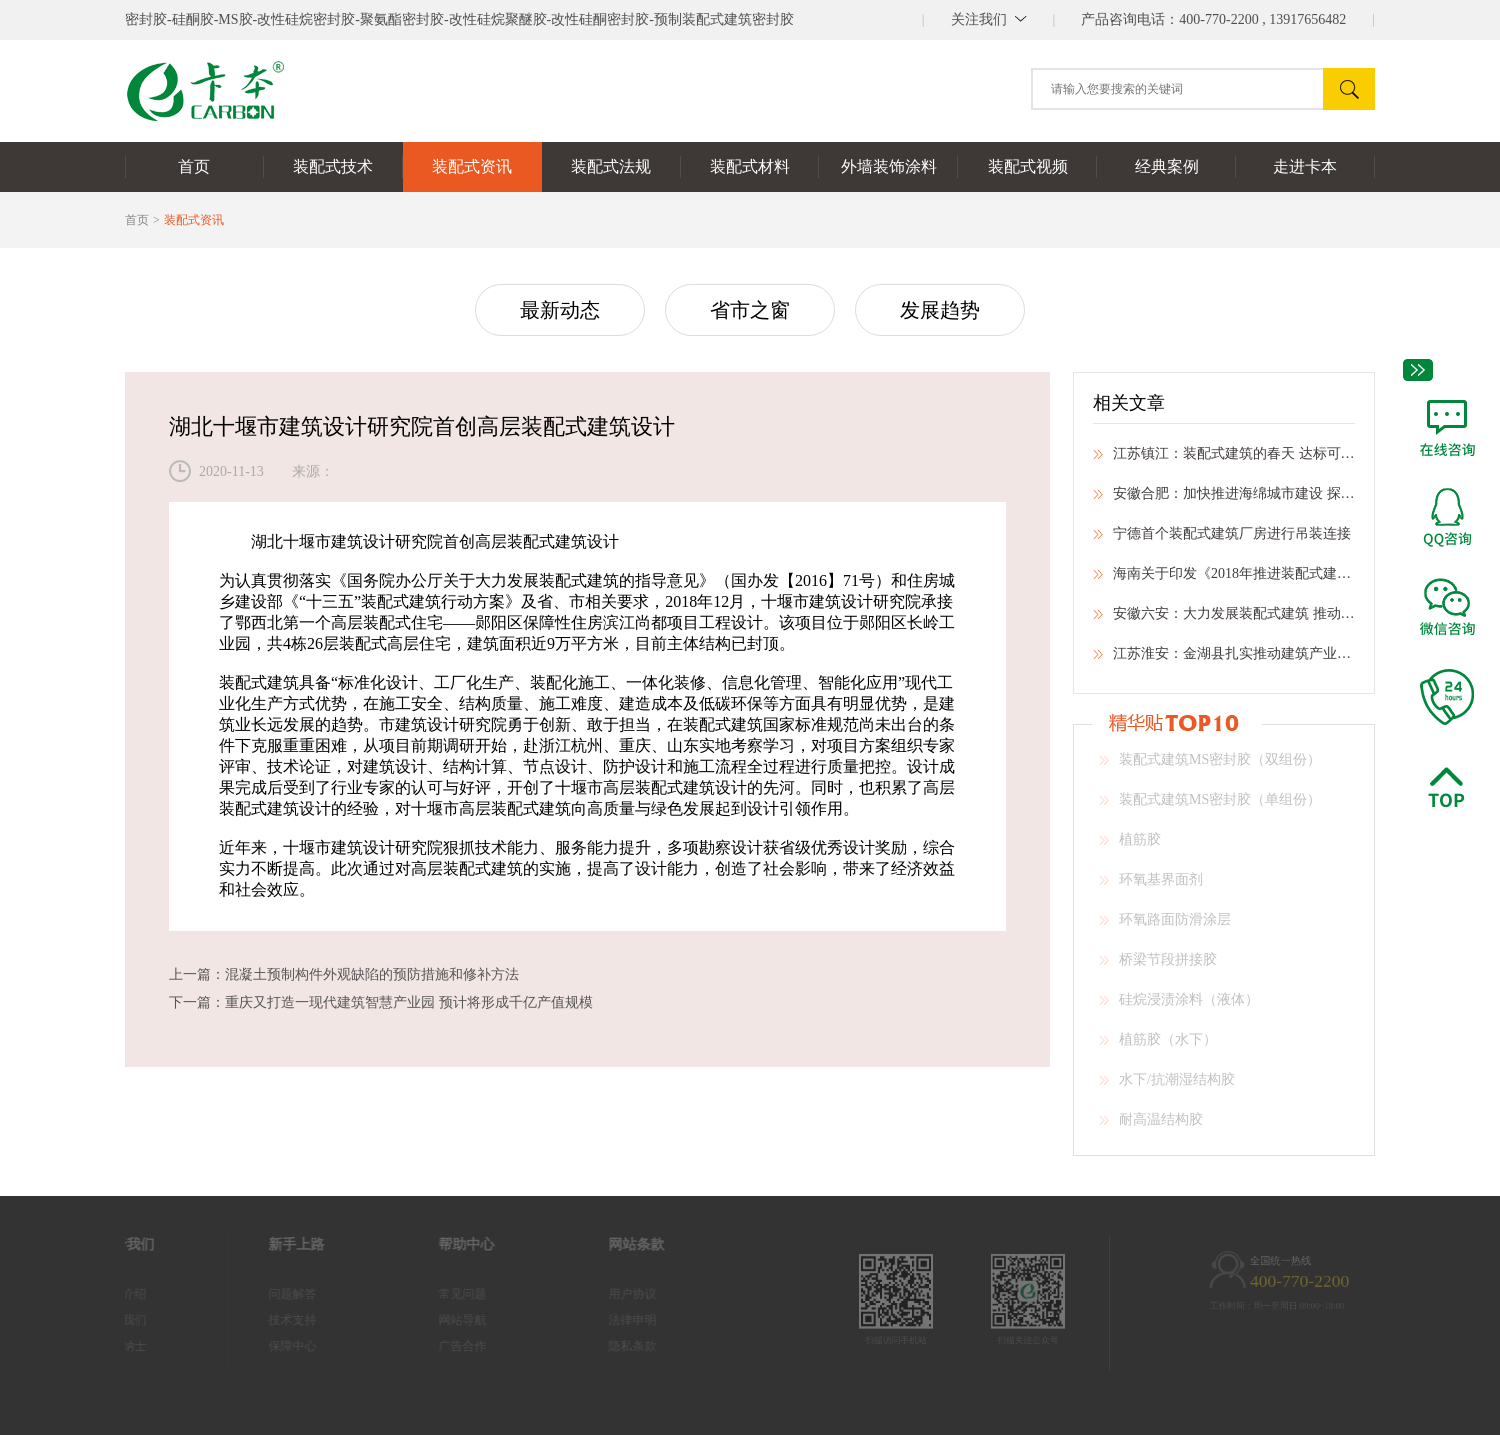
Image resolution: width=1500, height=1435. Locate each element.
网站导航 (439, 1320)
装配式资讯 (194, 220)
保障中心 (269, 1346)
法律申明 (609, 1320)
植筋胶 (1130, 846)
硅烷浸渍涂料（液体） (1179, 1006)
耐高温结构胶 (1151, 1126)
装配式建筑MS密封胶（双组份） (1210, 766)
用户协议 (609, 1294)
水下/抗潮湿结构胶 (1167, 1086)
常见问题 (439, 1294)
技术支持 (269, 1320)
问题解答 (269, 1294)
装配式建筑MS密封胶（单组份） (1210, 806)
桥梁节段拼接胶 (1158, 966)
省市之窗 (750, 310)
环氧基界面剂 (1151, 886)
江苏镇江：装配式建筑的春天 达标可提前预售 (1224, 460)
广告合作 (439, 1346)
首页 (137, 220)
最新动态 (560, 310)
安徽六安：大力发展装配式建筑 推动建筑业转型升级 (1224, 620)
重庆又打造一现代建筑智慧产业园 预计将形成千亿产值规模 (409, 1002)
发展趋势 (940, 310)
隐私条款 (609, 1346)
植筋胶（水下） (1158, 1046)
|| (989, 19)
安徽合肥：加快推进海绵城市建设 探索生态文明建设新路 (1224, 500)
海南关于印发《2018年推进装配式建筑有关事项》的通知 (1224, 580)
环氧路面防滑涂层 (1165, 926)
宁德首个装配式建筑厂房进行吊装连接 (1222, 540)
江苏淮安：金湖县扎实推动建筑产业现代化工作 (1224, 660)
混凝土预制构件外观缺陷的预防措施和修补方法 (372, 974)
